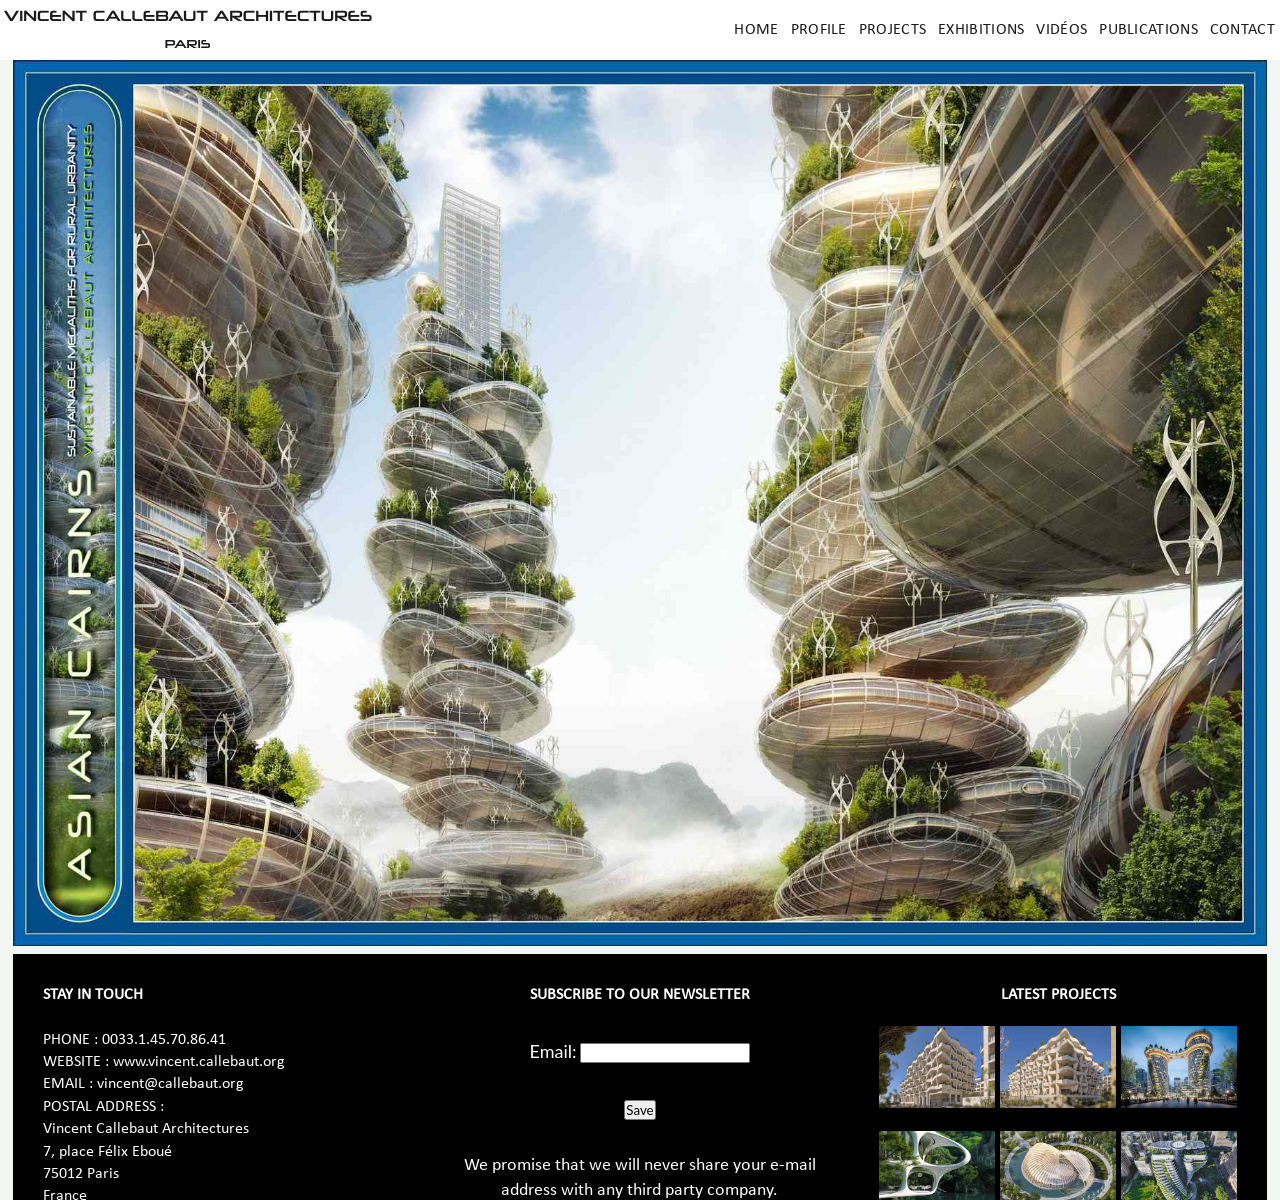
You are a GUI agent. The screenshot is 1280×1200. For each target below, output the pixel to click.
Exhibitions (981, 30)
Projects (892, 30)
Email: (553, 1051)
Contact (1242, 30)
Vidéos (1061, 30)
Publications (1148, 30)
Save (639, 1110)
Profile (819, 30)
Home (756, 30)
